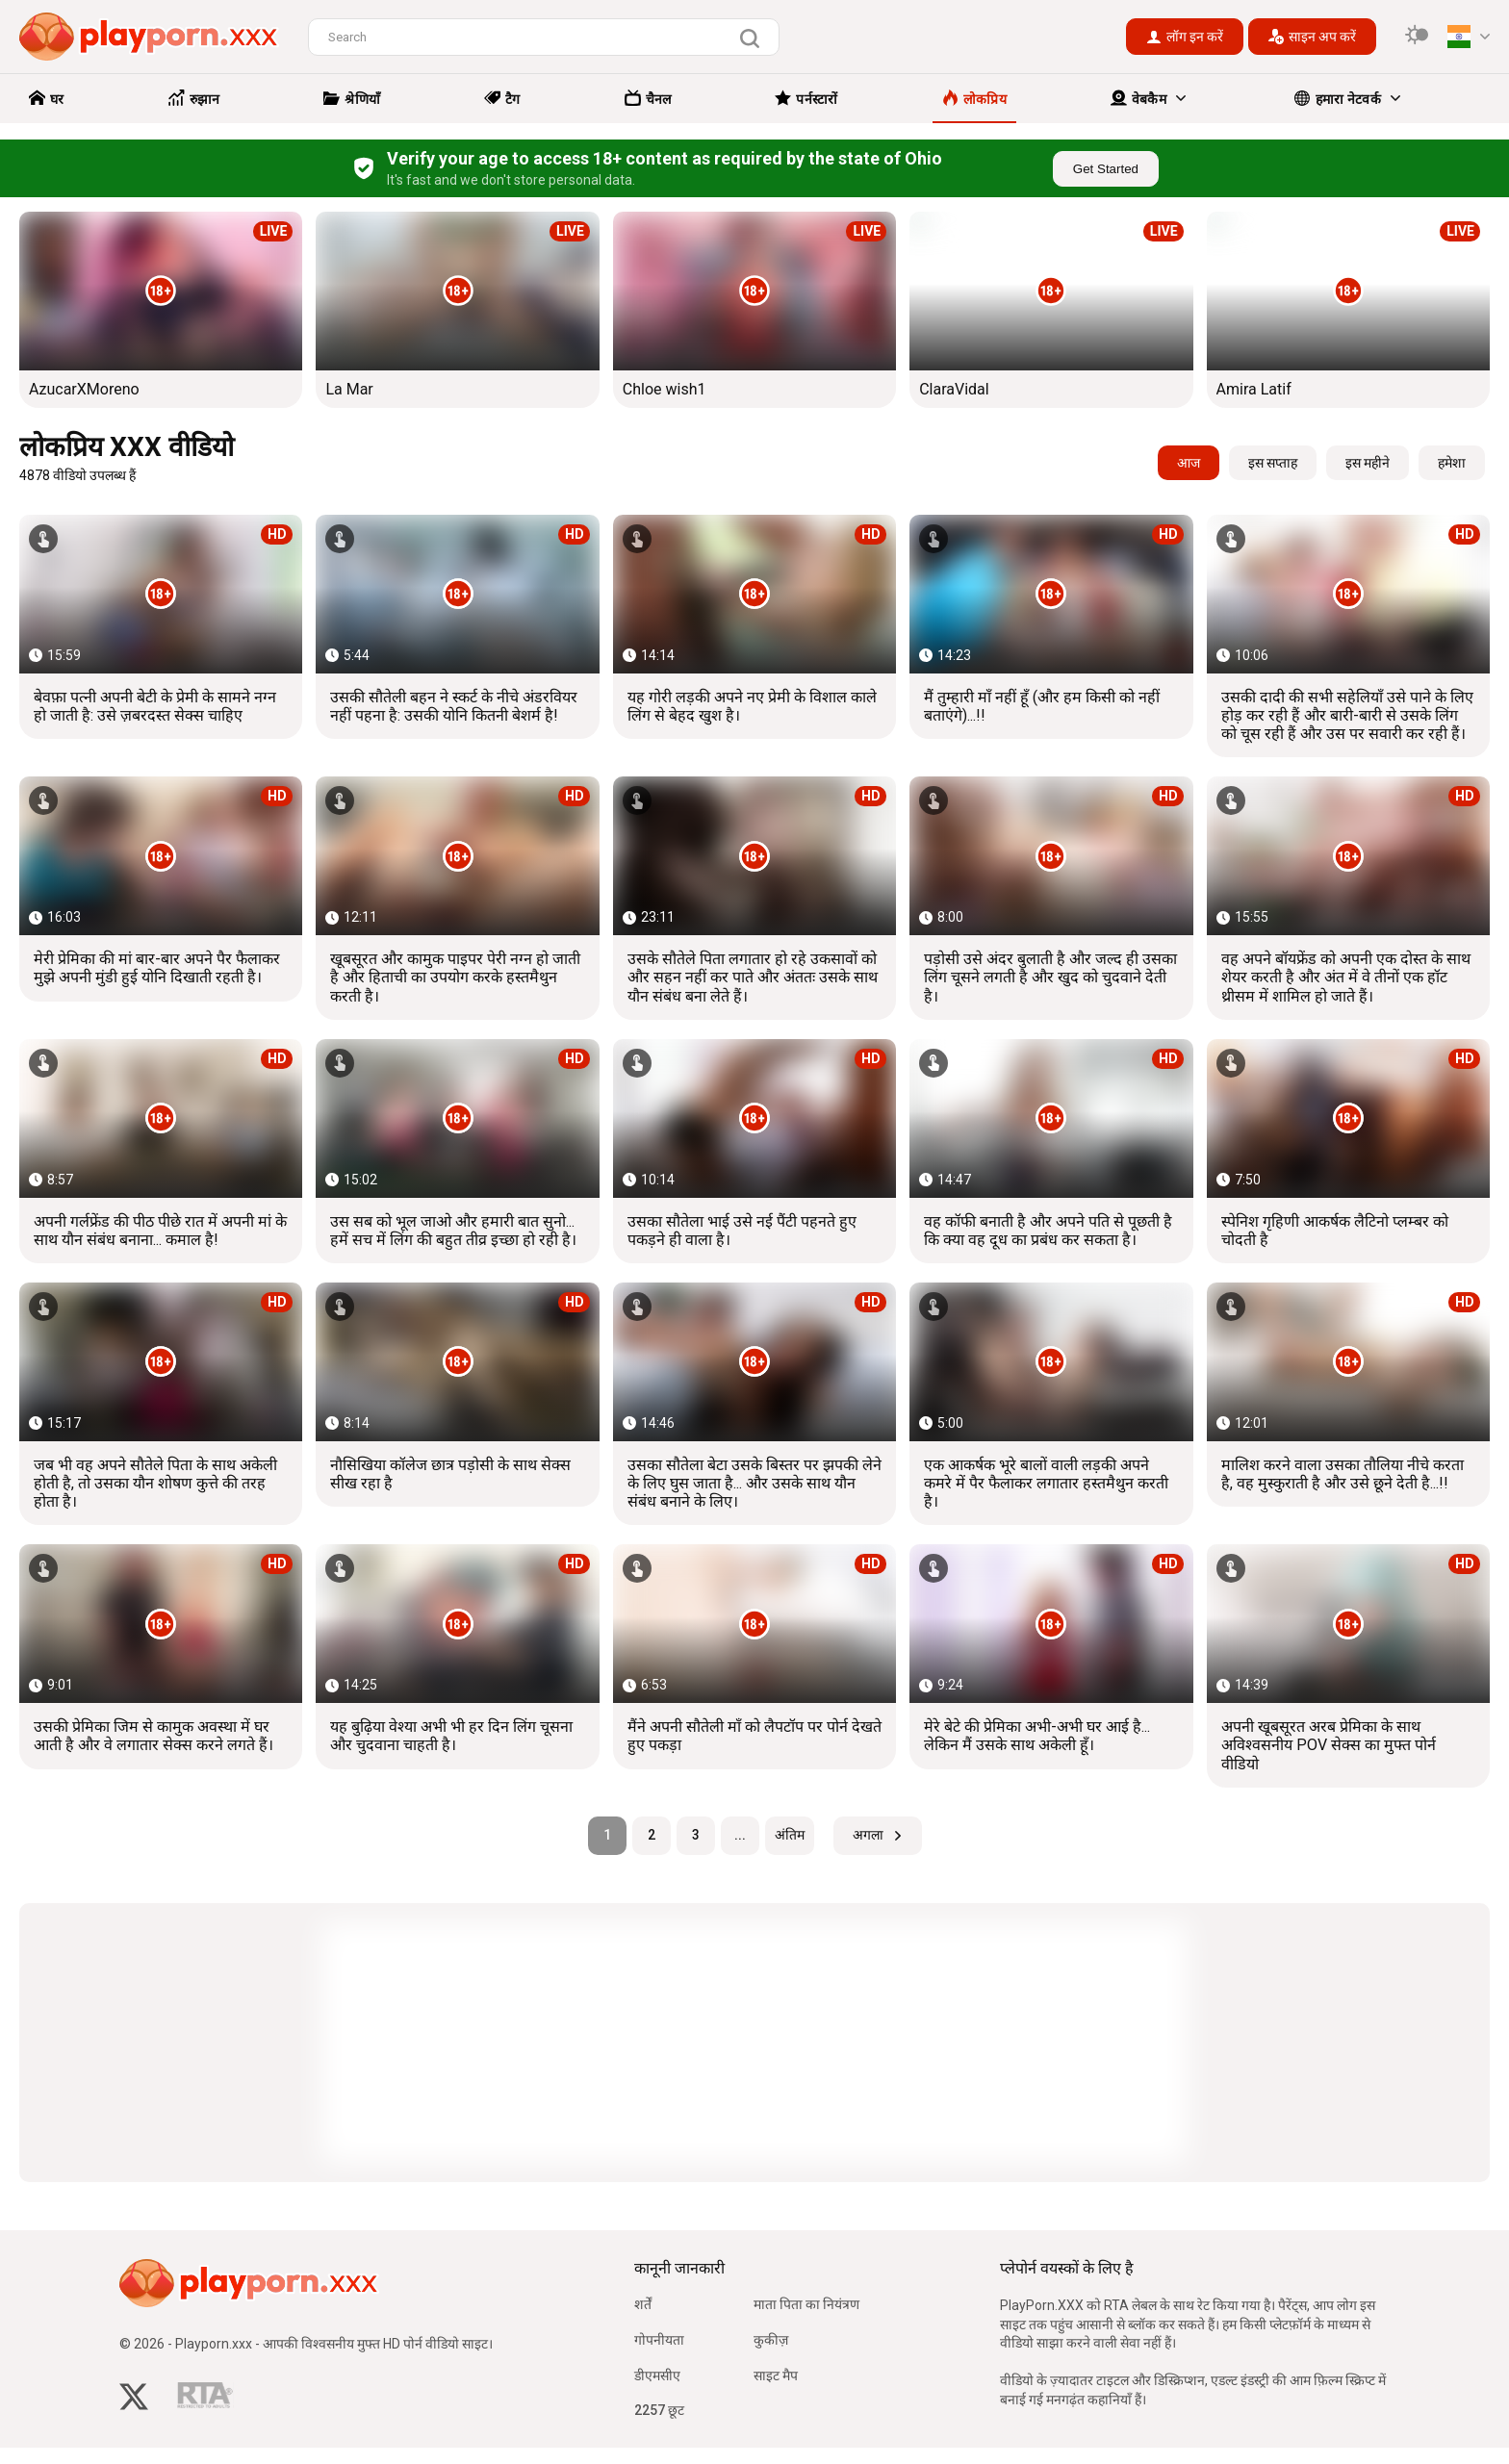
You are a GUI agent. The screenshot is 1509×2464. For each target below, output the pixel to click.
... (740, 1834)
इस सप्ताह (1272, 462)
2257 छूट (659, 2410)
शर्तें (643, 2304)
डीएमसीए (657, 2375)
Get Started (1105, 169)
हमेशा (1452, 462)
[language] (1468, 36)
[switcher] (1416, 36)
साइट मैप (776, 2375)
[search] (754, 38)
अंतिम (790, 1834)
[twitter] (133, 2399)
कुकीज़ (771, 2340)
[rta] (205, 2400)
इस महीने (1367, 462)
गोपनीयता (659, 2340)
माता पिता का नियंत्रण (806, 2304)
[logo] (149, 37)
